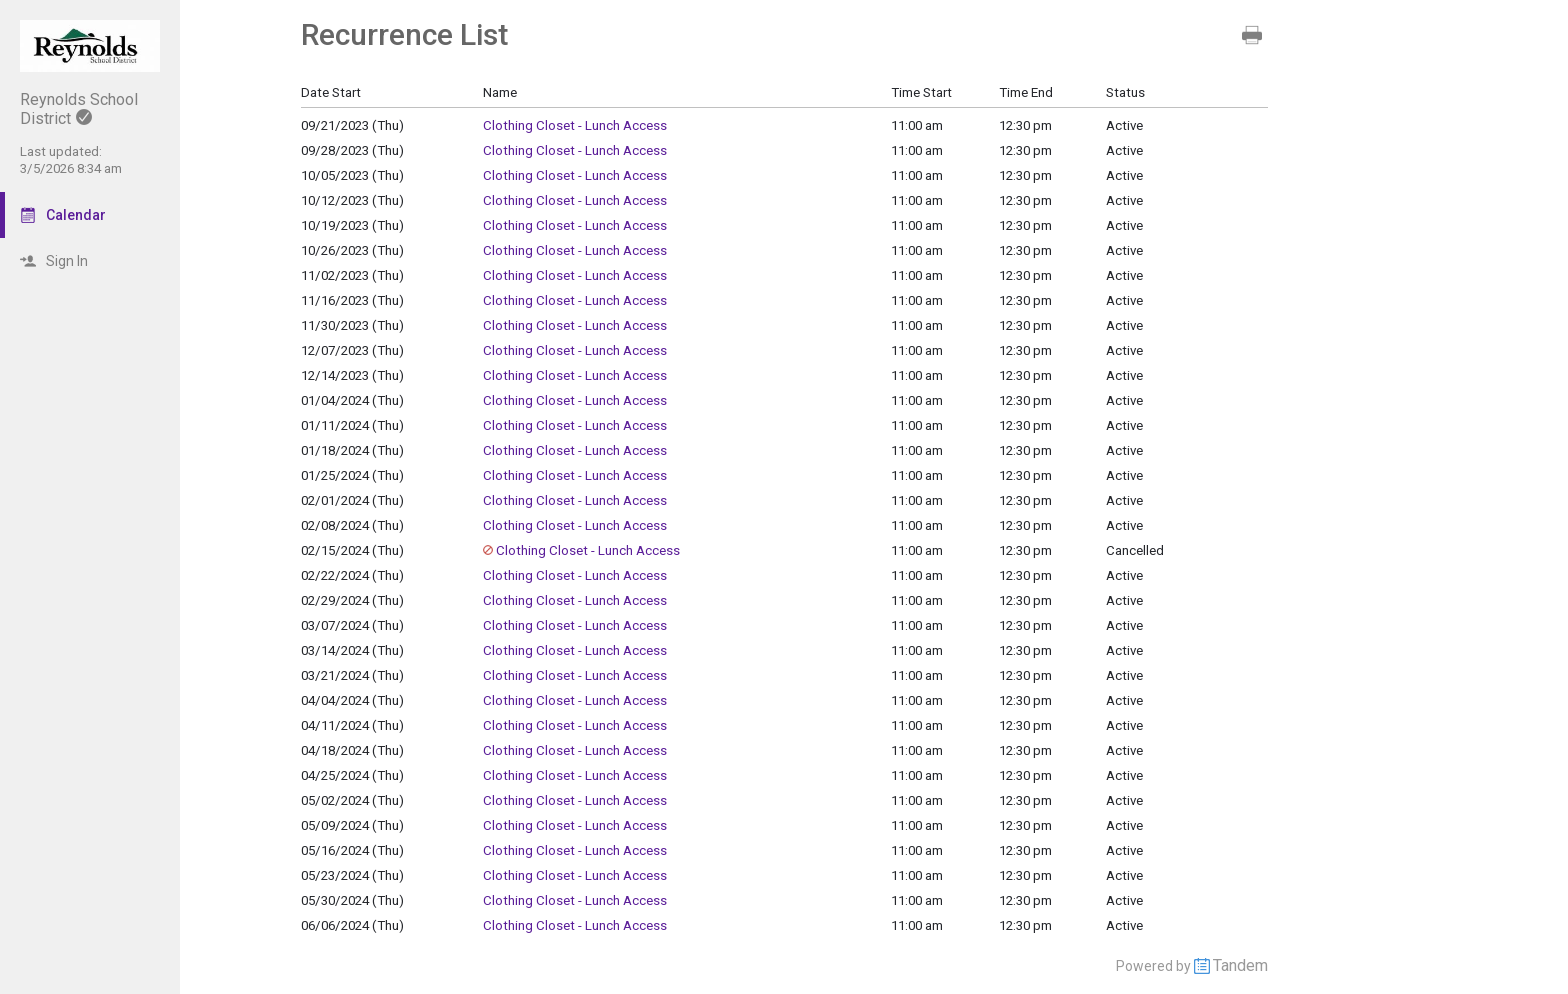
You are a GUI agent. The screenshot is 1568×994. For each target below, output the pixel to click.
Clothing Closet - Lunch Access (575, 125)
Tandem (1240, 965)
